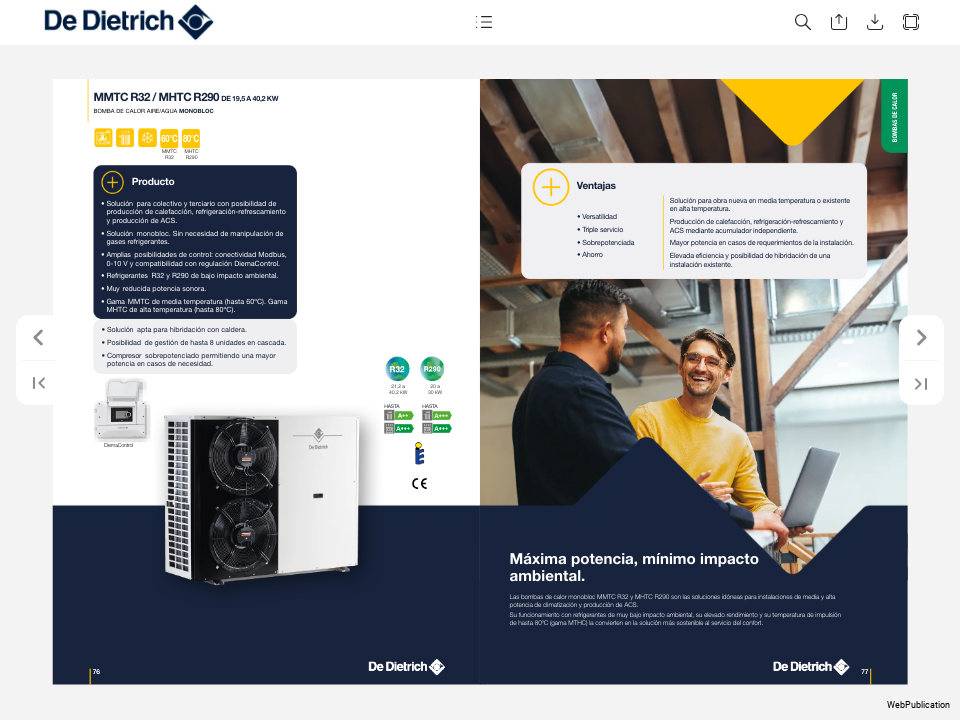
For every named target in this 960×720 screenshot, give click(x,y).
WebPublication (918, 705)
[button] (484, 22)
